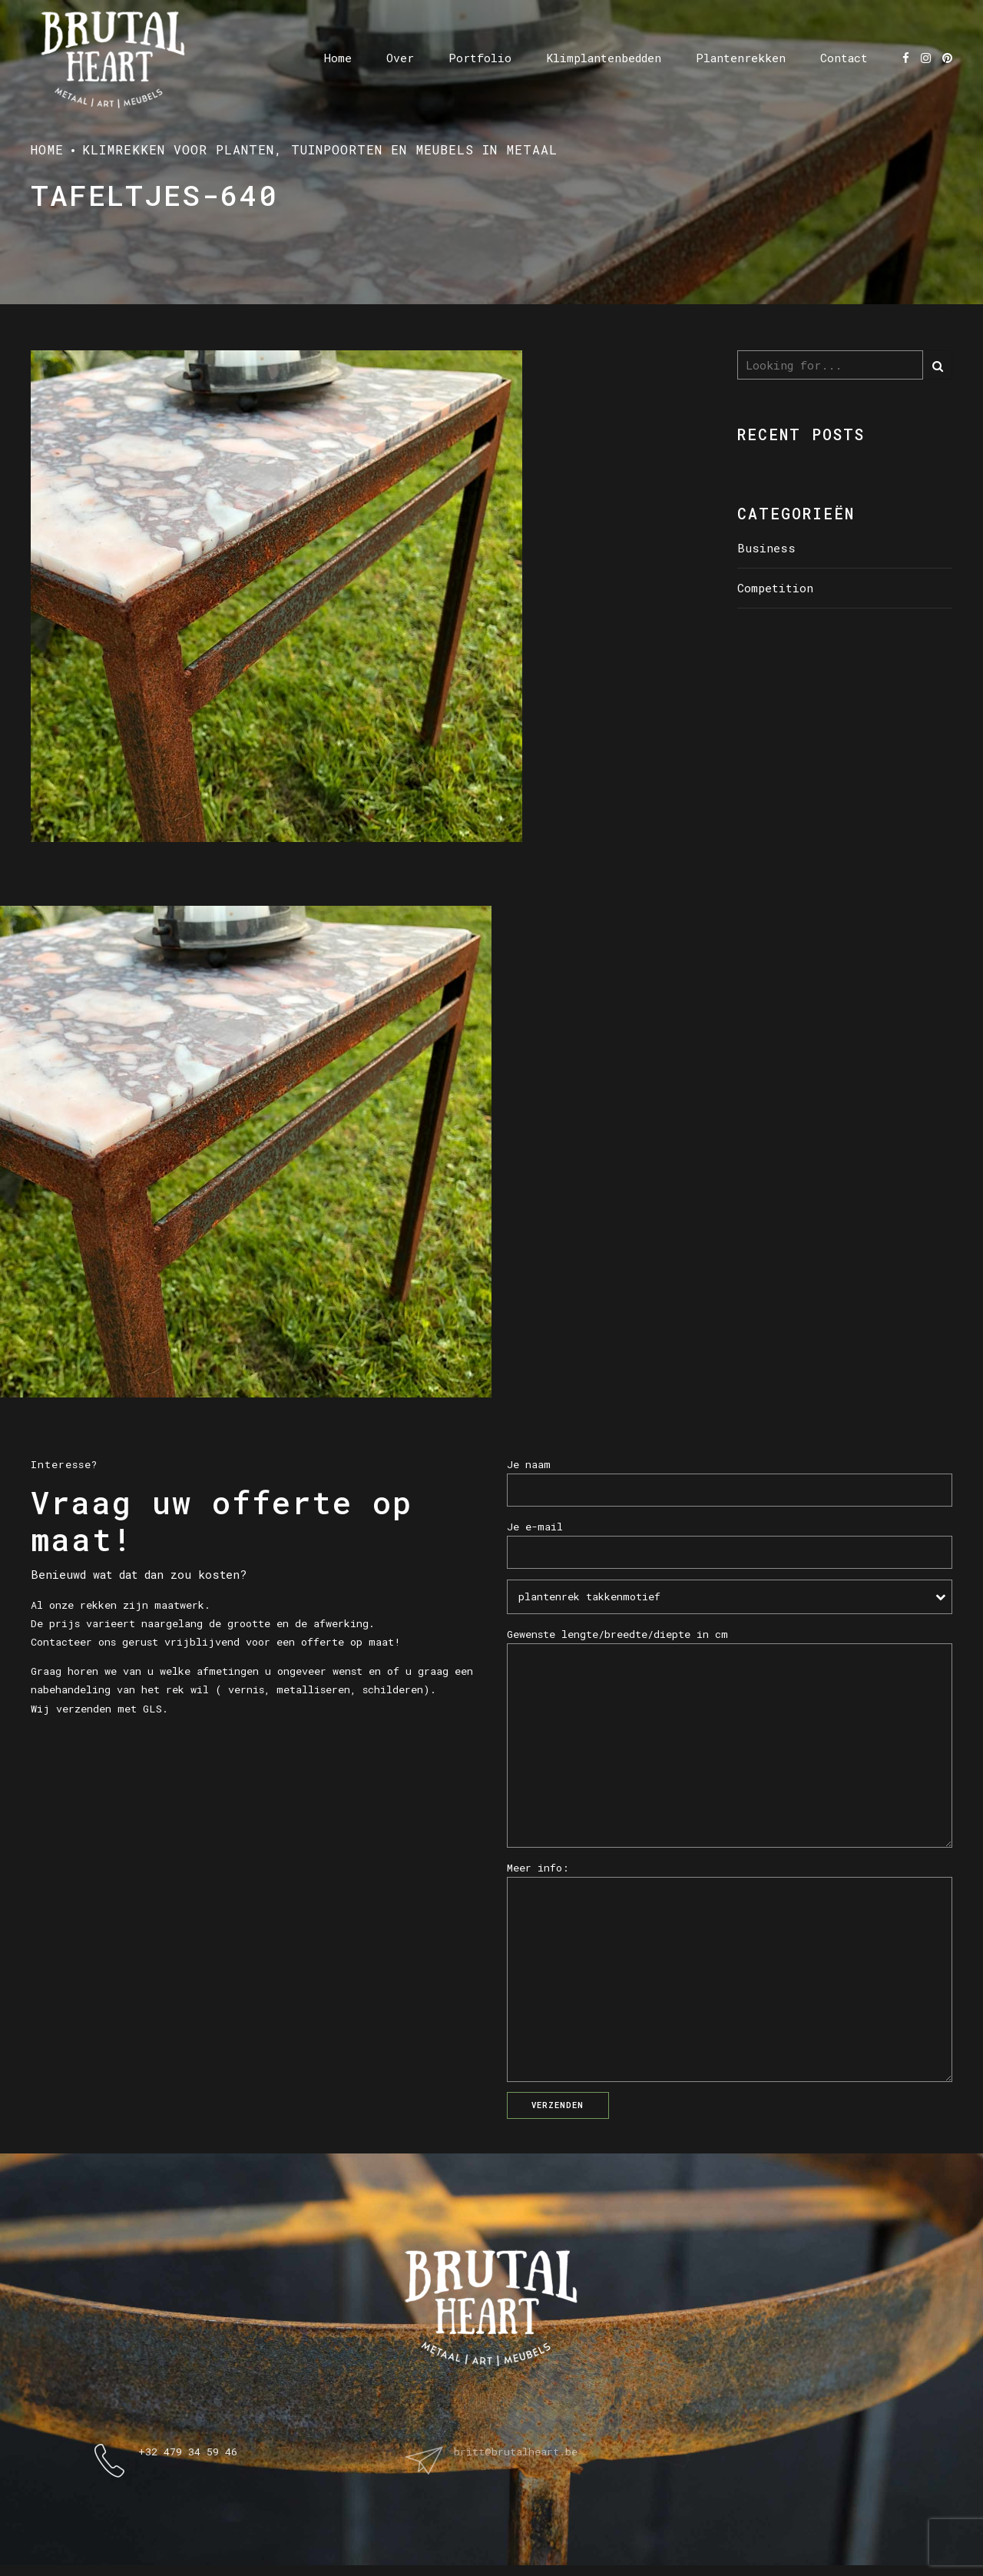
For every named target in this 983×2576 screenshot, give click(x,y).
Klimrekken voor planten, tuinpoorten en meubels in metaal (320, 149)
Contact (844, 57)
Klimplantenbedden (603, 57)
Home (338, 57)
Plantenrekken (741, 57)
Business (766, 547)
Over (400, 57)
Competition (775, 587)
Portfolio (479, 57)
